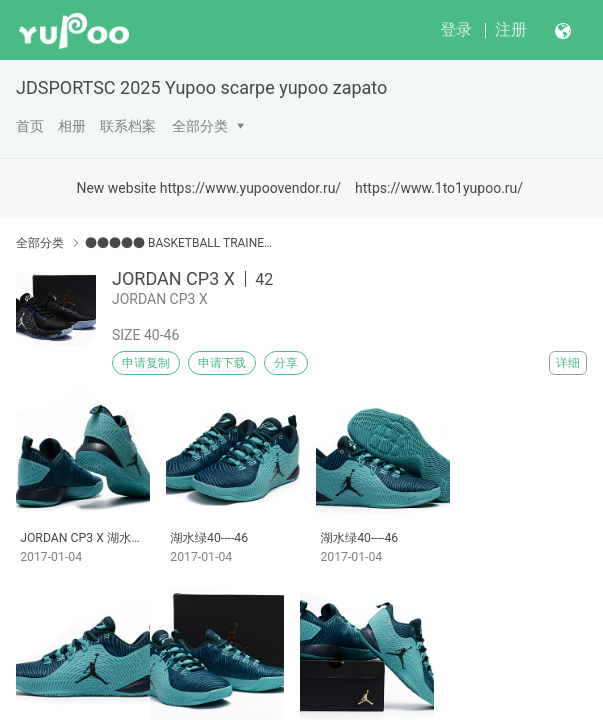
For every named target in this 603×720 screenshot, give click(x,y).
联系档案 (128, 126)
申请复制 (146, 363)
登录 (456, 29)
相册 (72, 126)
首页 (30, 126)
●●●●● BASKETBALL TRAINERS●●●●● (179, 243)
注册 (511, 29)
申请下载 (222, 363)
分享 (286, 363)
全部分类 (200, 126)
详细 (568, 363)
